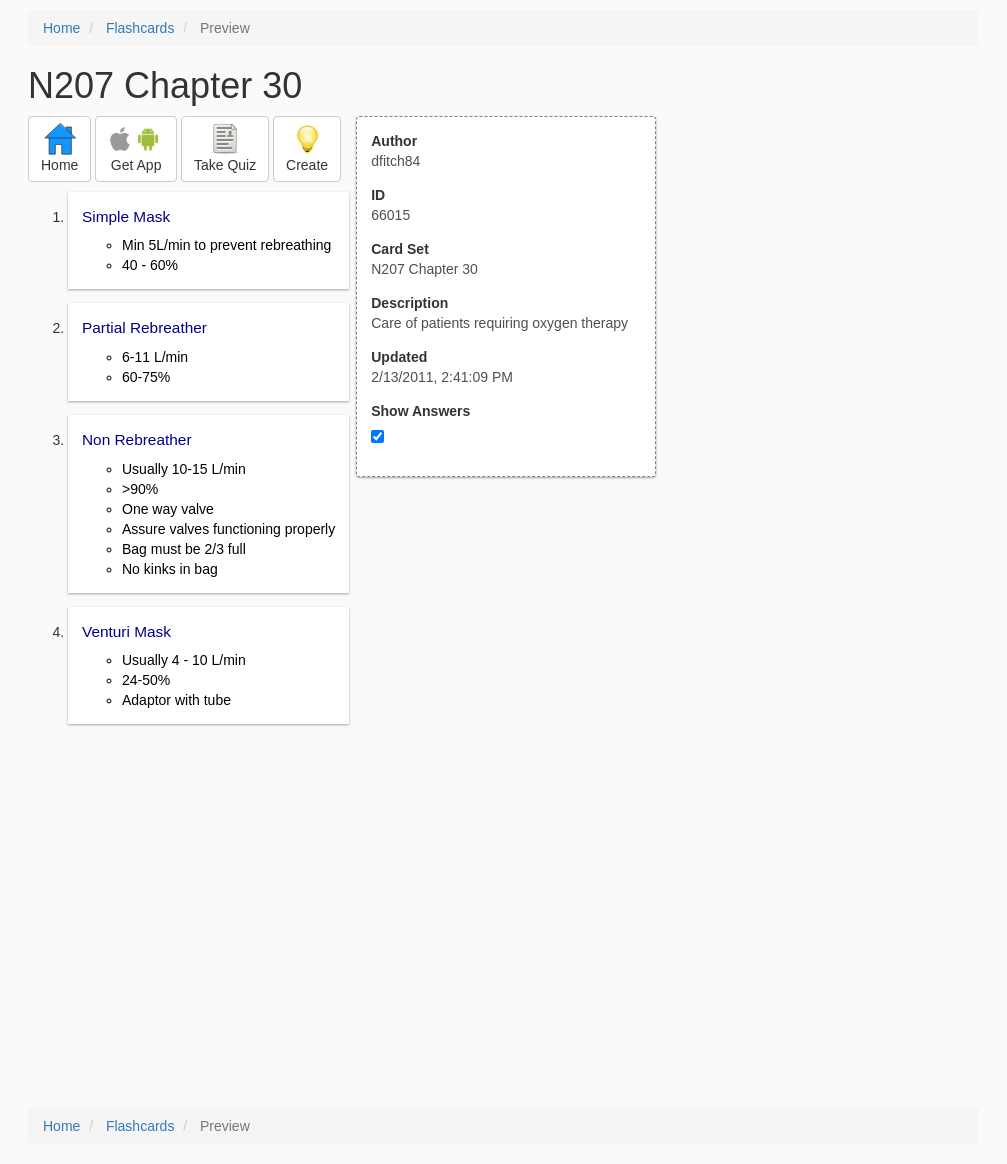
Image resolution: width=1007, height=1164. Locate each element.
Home (61, 28)
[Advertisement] (517, 673)
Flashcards (140, 28)
